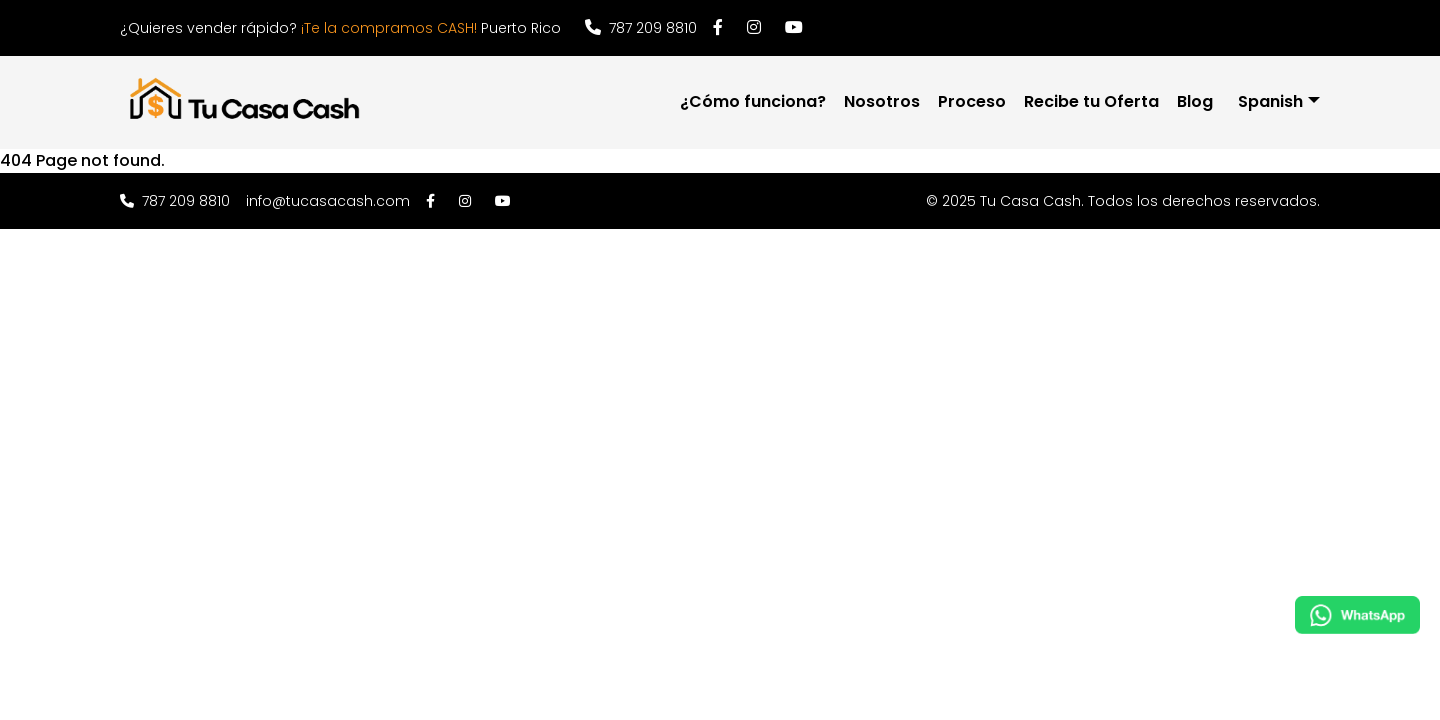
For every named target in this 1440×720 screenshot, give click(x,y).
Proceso (972, 101)
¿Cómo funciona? (753, 101)
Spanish (1270, 101)
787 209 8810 (641, 28)
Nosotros (882, 101)
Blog (1195, 101)
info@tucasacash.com (328, 201)
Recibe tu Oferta (1091, 101)
